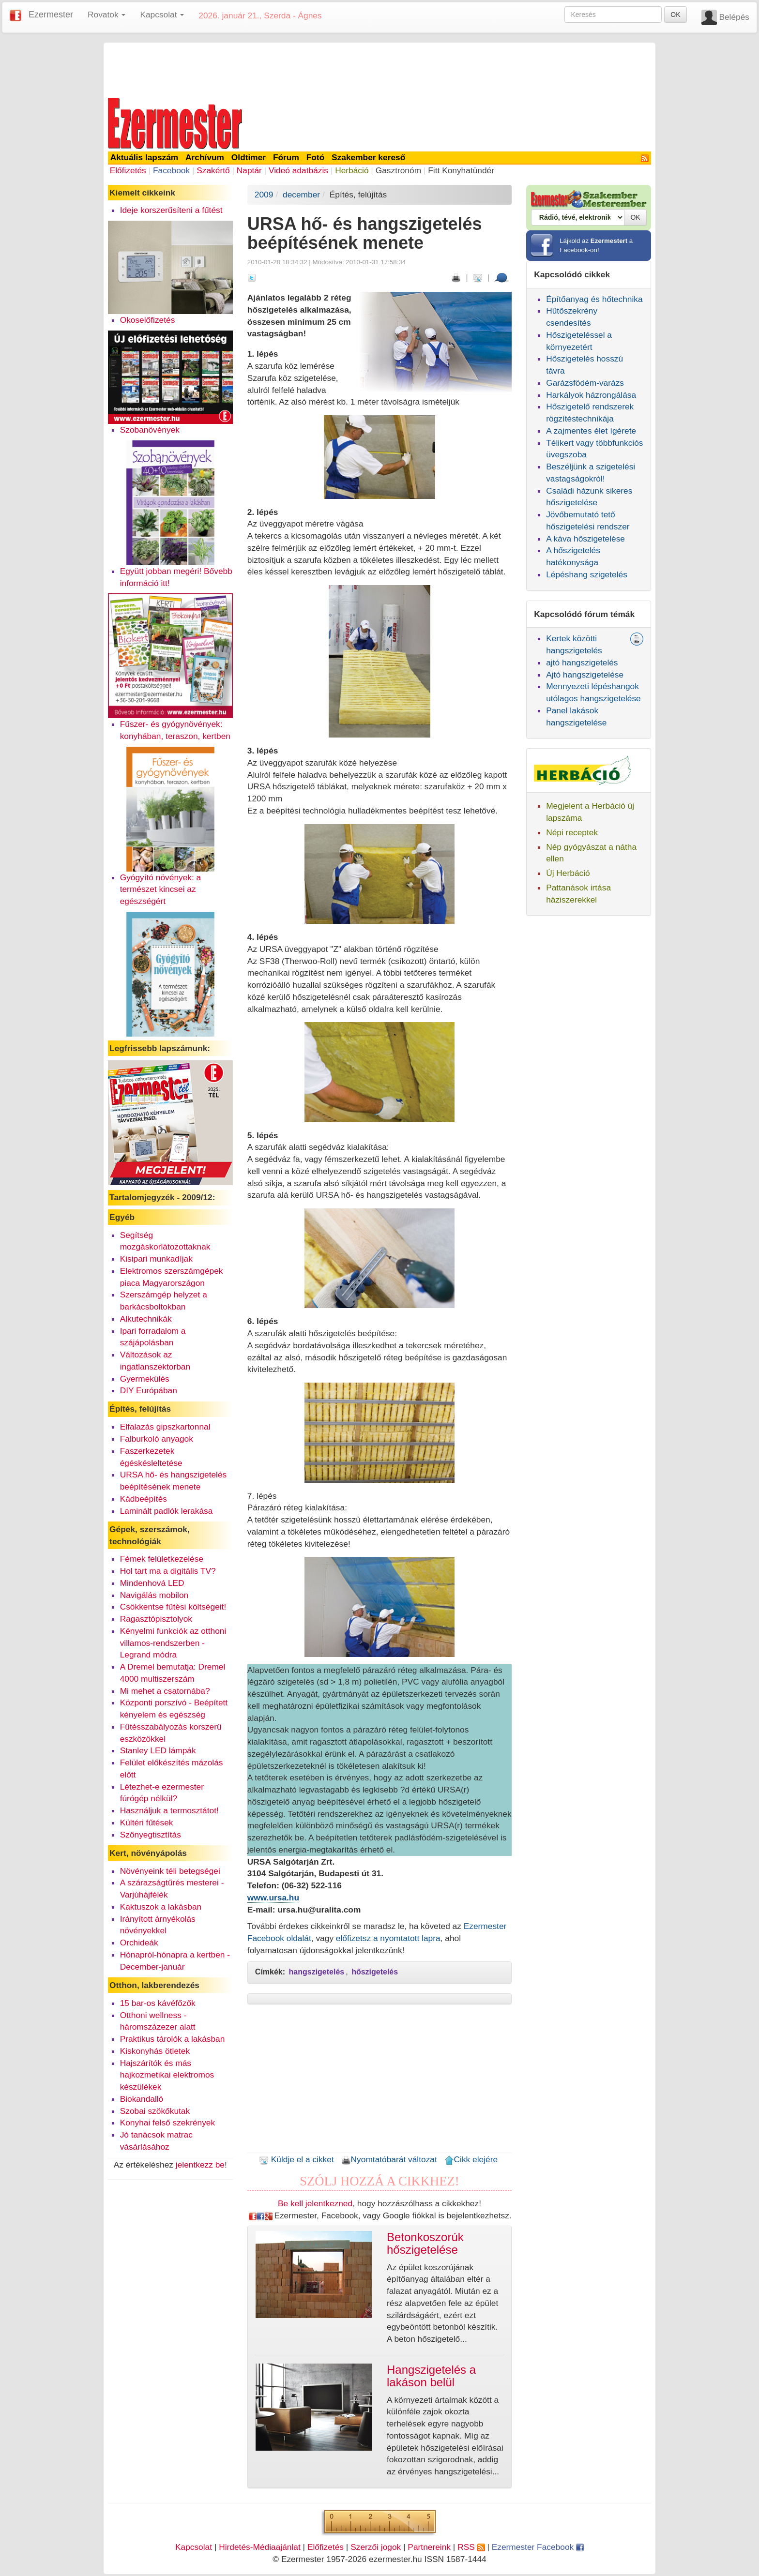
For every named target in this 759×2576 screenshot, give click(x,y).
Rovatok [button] (106, 14)
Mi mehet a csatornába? (165, 1691)
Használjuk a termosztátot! (169, 1810)
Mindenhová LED (152, 1583)
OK (675, 14)
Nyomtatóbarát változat (389, 2159)
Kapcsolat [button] (162, 14)
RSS (471, 2547)
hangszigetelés (317, 1972)
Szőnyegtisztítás (150, 1834)
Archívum (204, 157)
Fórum (286, 157)
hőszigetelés (374, 1972)
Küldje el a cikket (296, 2159)
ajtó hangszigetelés (582, 662)
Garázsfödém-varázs (585, 383)
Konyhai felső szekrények (167, 2122)
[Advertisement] (379, 68)
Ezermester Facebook (538, 2547)
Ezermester (51, 14)
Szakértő (213, 170)
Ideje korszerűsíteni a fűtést (171, 210)
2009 (264, 194)
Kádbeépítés (143, 1499)
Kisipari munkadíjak (156, 1259)
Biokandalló (142, 2099)
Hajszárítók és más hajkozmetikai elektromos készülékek (167, 2075)
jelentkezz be (200, 2164)
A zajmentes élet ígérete (591, 431)
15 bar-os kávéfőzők (158, 2003)
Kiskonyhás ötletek (155, 2051)
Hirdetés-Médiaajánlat (260, 2547)
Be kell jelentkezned (315, 2203)
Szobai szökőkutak (155, 2111)
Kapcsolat (193, 2547)
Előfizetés (128, 170)
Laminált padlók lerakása (166, 1511)
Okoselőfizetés (147, 320)
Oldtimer (248, 157)
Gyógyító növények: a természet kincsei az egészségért (160, 889)
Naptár (249, 170)
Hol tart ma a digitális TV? (168, 1571)
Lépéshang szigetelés (586, 574)
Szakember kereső (368, 157)
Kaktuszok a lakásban (161, 1907)
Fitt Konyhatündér (461, 170)
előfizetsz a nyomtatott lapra (388, 1938)
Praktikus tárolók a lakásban (172, 2039)
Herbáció (351, 170)
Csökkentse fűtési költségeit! (173, 1607)
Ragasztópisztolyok (156, 1619)
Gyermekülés (144, 1379)
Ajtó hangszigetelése (584, 674)
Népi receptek (572, 832)
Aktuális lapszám (144, 157)
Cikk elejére (471, 2159)
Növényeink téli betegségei (170, 1871)
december (301, 194)
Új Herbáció (568, 873)
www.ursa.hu (273, 1897)
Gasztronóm (398, 170)
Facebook (171, 170)
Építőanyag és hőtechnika (594, 299)
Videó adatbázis (298, 170)
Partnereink (429, 2547)
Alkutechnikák (146, 1319)
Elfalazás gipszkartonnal (165, 1426)
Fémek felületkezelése (161, 1559)
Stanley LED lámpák (158, 1750)
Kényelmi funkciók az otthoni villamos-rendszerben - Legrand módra (173, 1643)
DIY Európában (148, 1390)
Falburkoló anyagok (156, 1439)
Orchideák (139, 1942)
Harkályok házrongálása (591, 395)
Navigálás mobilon (154, 1595)
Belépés (734, 17)
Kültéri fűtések (146, 1822)
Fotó (315, 157)
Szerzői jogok (375, 2547)
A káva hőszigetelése (585, 538)
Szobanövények (150, 430)
